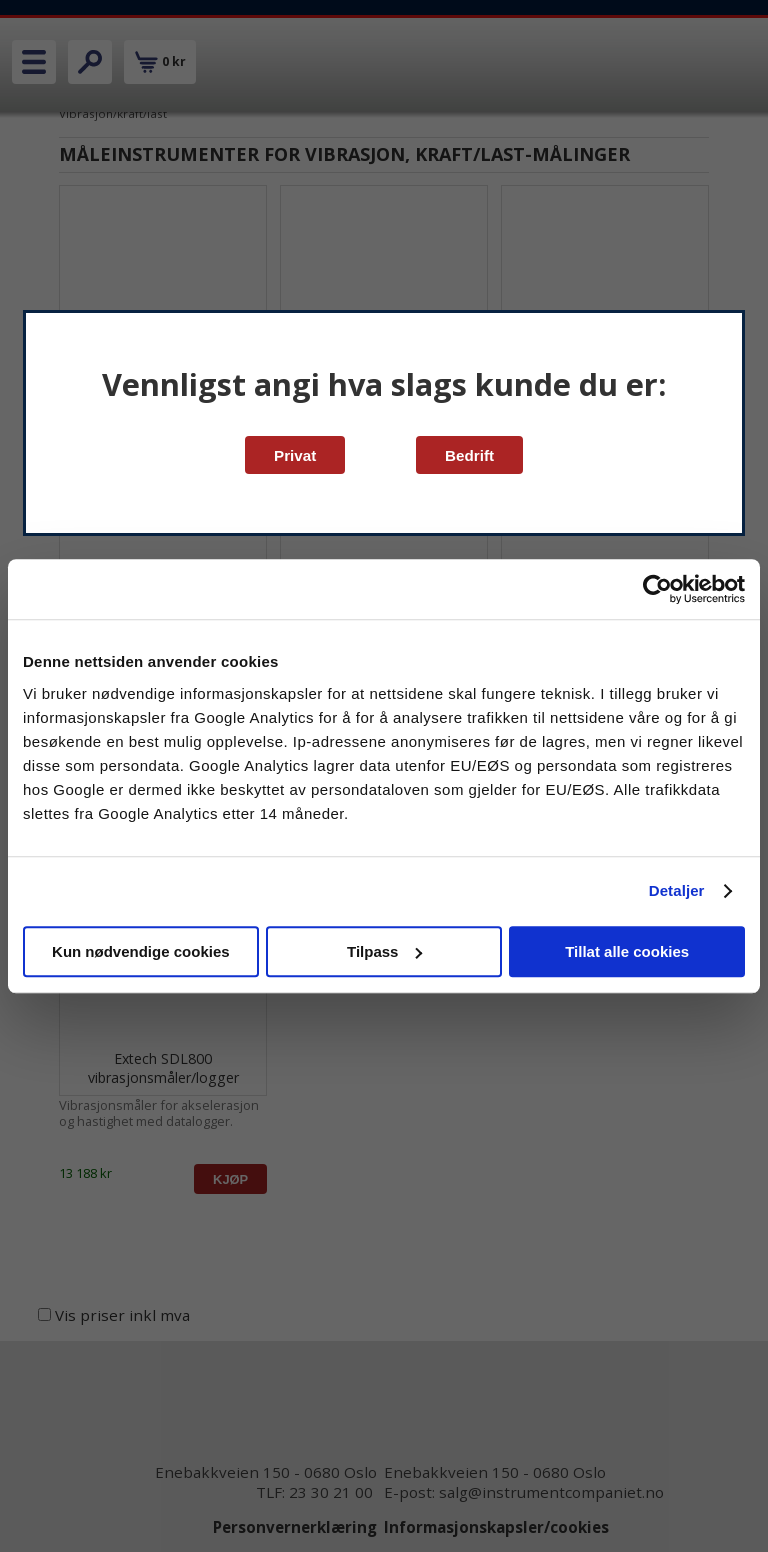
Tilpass (384, 951)
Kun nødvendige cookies (141, 951)
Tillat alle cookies (627, 951)
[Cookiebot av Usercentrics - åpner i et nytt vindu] (657, 589)
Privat (295, 455)
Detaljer (677, 890)
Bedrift (469, 455)
